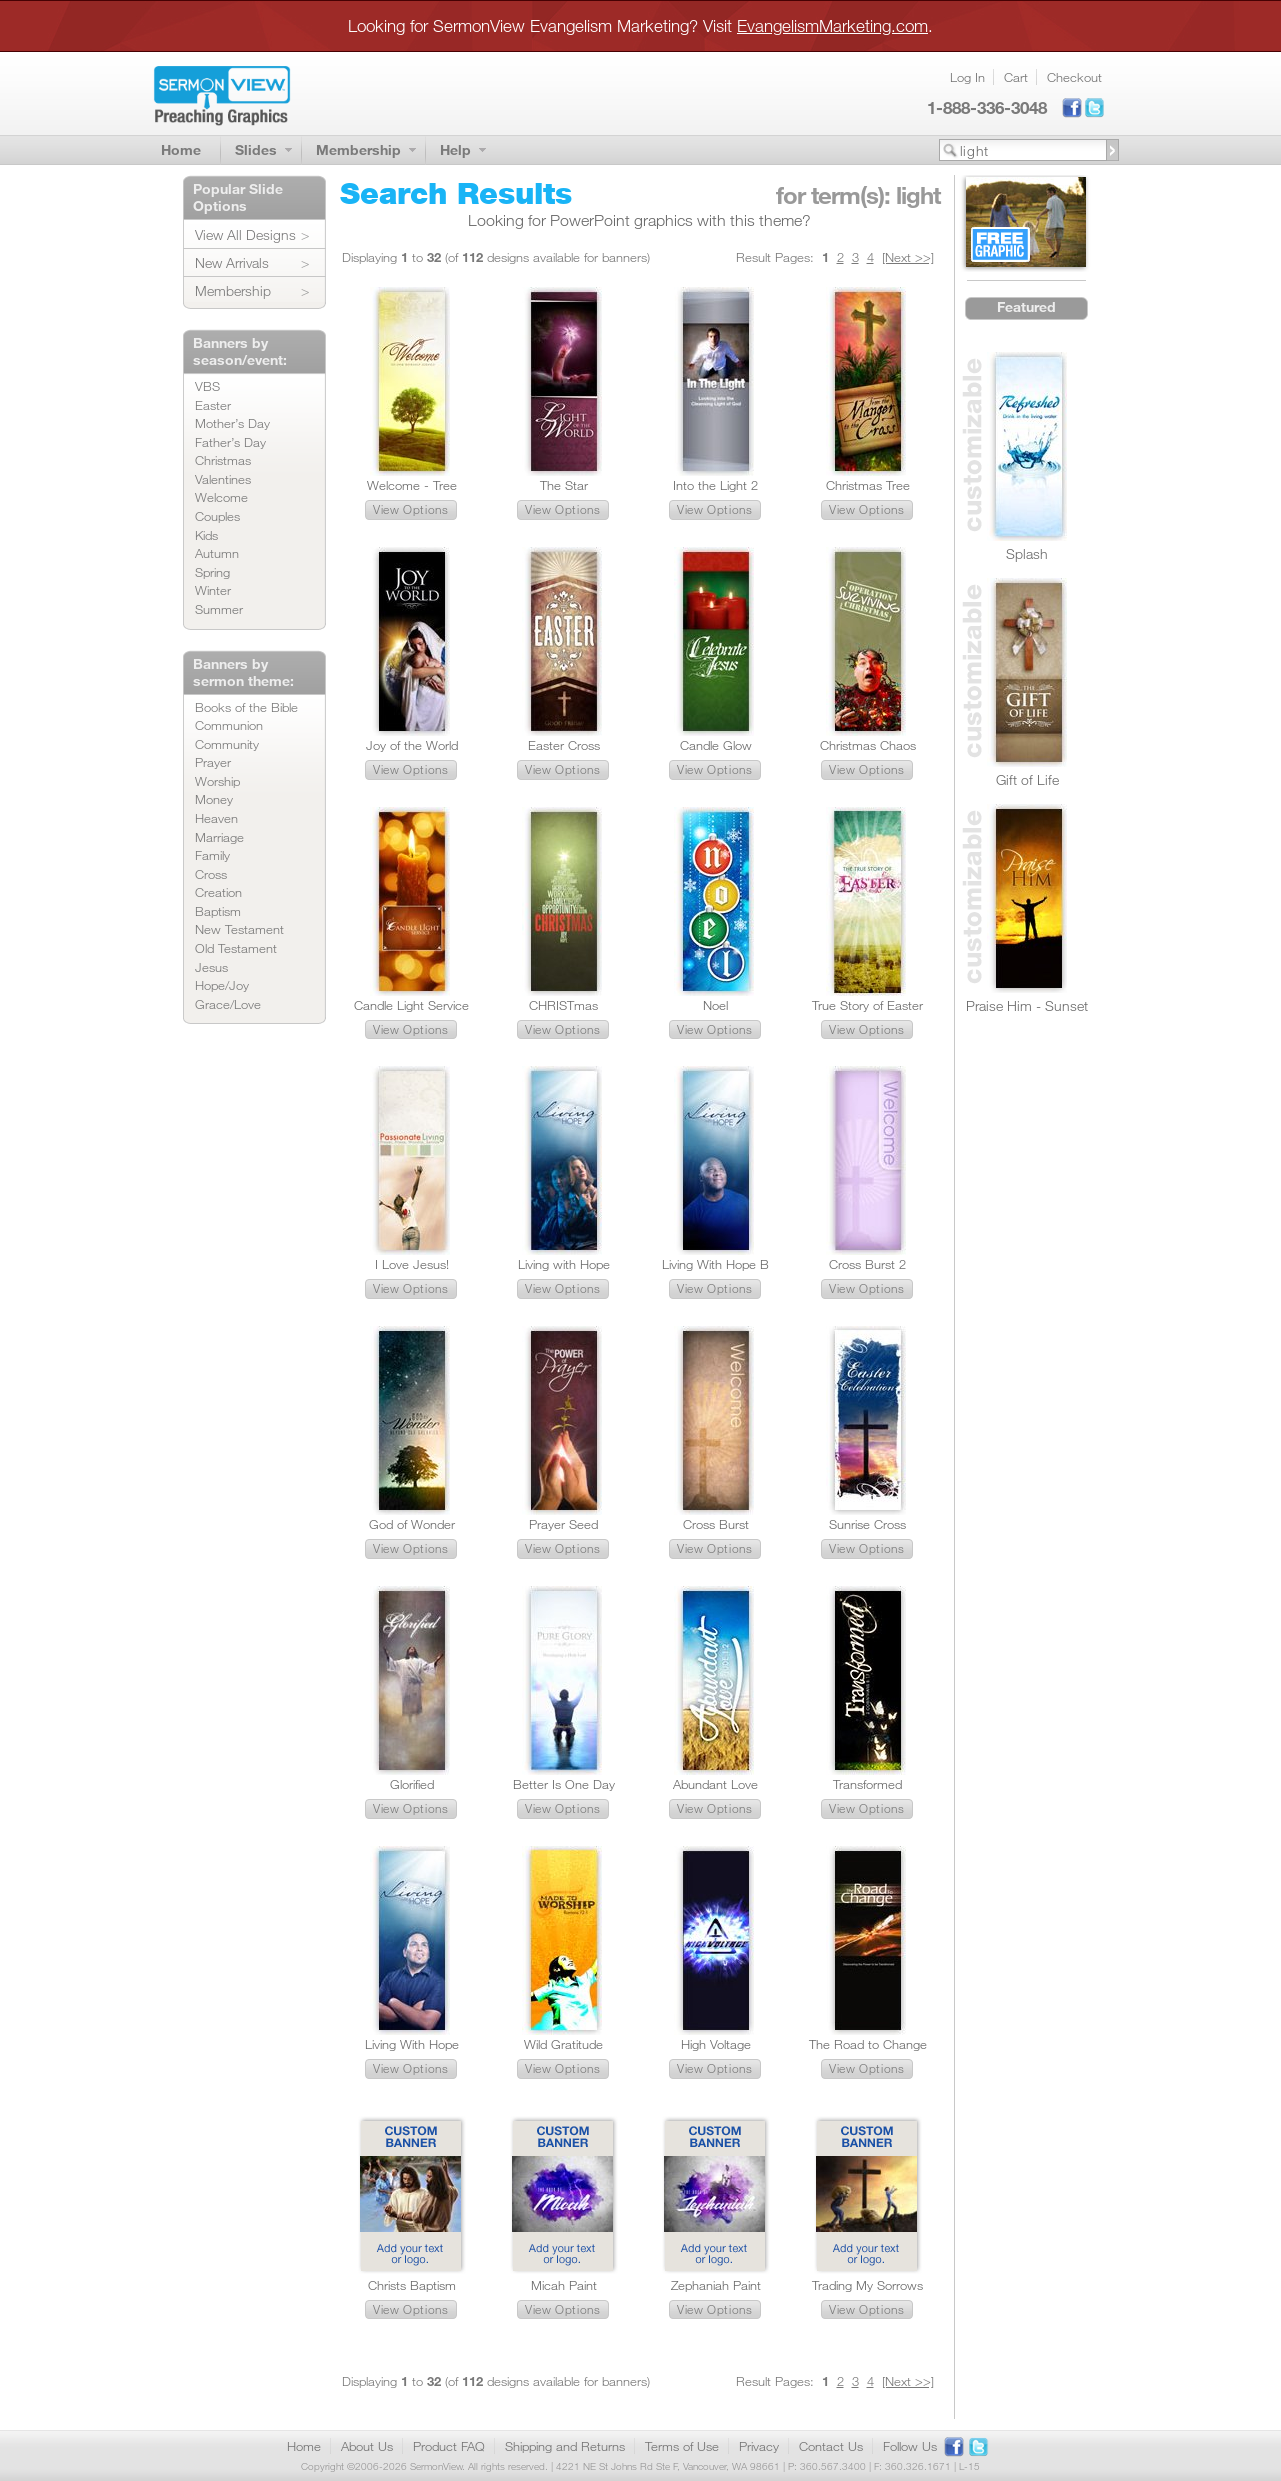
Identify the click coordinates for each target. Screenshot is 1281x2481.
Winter (213, 590)
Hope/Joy (222, 985)
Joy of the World (412, 745)
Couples (217, 516)
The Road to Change (868, 2044)
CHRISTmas (563, 1005)
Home (181, 149)
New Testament (239, 929)
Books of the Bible (246, 707)
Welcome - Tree (412, 485)
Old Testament (236, 948)
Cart (1016, 77)
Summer (219, 609)
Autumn (217, 553)
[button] (411, 510)
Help (455, 149)
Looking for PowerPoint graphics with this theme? (639, 220)
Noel (715, 1005)
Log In (967, 77)
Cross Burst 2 (867, 1264)
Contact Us (831, 2446)
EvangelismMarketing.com (832, 25)
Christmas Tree (868, 485)
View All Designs (245, 234)
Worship (217, 781)
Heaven (216, 818)
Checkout (1074, 77)
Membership (358, 149)
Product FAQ (449, 2446)
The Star (564, 485)
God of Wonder (412, 1524)
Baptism (218, 911)
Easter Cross (564, 745)
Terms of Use (682, 2446)
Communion (229, 725)
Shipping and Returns (565, 2446)
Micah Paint (564, 2285)
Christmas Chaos (868, 745)
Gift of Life (1027, 779)
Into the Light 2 (715, 485)
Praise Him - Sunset (1027, 1005)
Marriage (219, 837)
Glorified (412, 1784)
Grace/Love (228, 1004)
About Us (367, 2446)
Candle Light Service (411, 1005)
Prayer (213, 762)
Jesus (211, 967)
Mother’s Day (232, 423)
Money (214, 799)
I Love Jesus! (412, 1264)
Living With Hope (412, 2044)
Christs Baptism (412, 2285)
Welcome (221, 497)
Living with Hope (564, 1264)
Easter (213, 405)
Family (212, 855)
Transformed (867, 1784)
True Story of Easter (867, 1005)
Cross (211, 874)
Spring (212, 572)
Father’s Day (230, 442)
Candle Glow (716, 745)
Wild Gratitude (563, 2044)
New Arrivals (232, 262)
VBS (207, 386)
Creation (218, 892)
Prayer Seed (563, 1524)
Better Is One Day (564, 1784)
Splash (1027, 553)
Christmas (223, 460)
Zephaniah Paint (716, 2285)
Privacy (759, 2446)
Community (227, 744)
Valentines (223, 479)
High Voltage (716, 2044)
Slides (256, 149)
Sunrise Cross (867, 1524)
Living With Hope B (715, 1264)
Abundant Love (715, 1784)
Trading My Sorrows (867, 2285)
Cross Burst (716, 1524)
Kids (206, 535)
